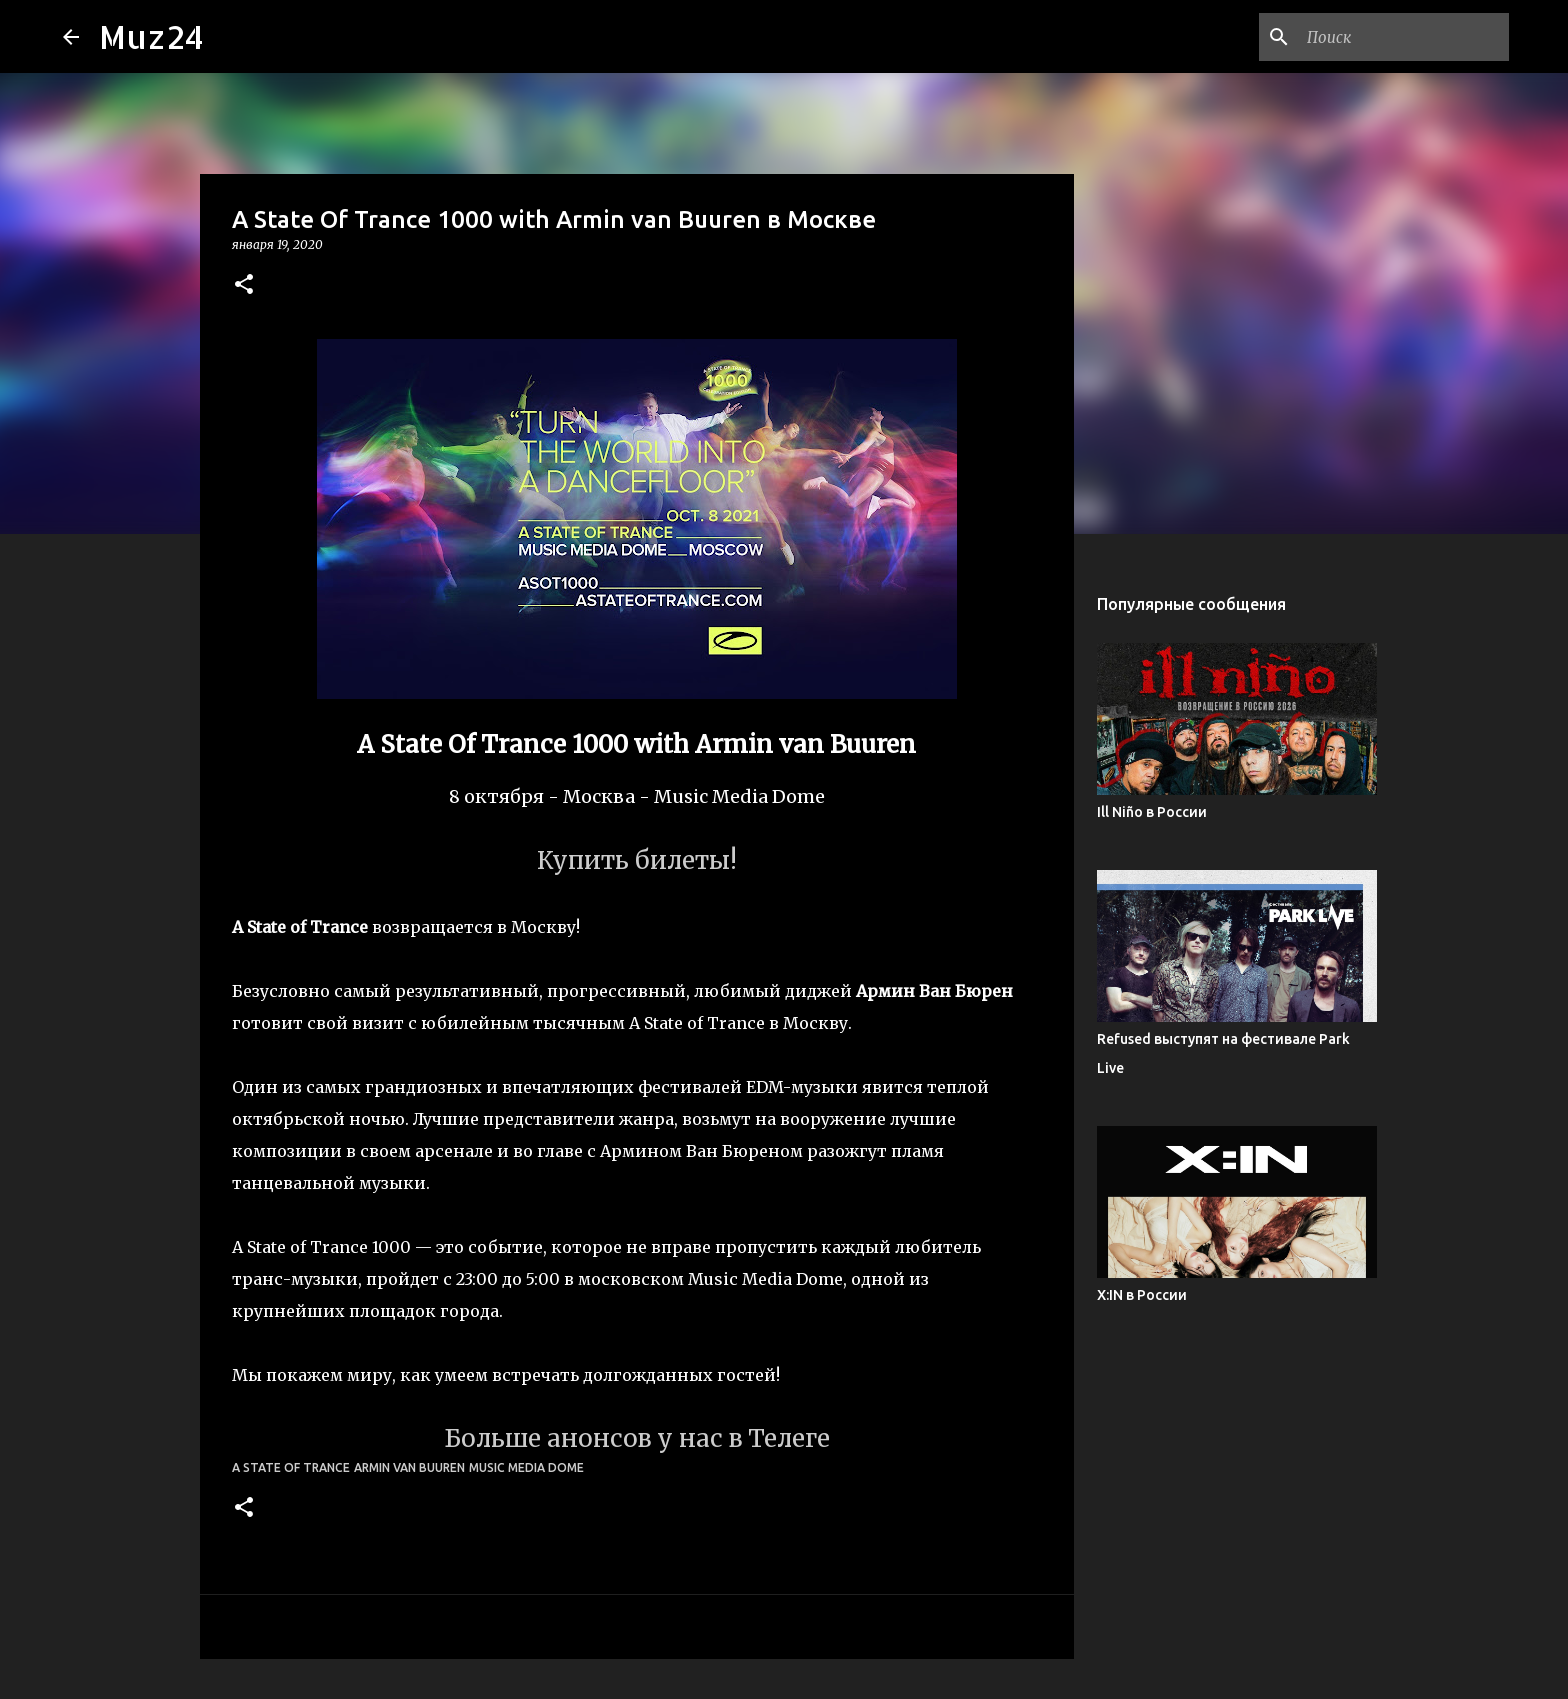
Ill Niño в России (1152, 812)
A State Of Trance (291, 1467)
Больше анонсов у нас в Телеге (637, 1438)
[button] (244, 285)
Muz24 (151, 36)
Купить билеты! (637, 860)
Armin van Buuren (409, 1467)
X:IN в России (1142, 1295)
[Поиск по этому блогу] (1404, 37)
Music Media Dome (526, 1467)
